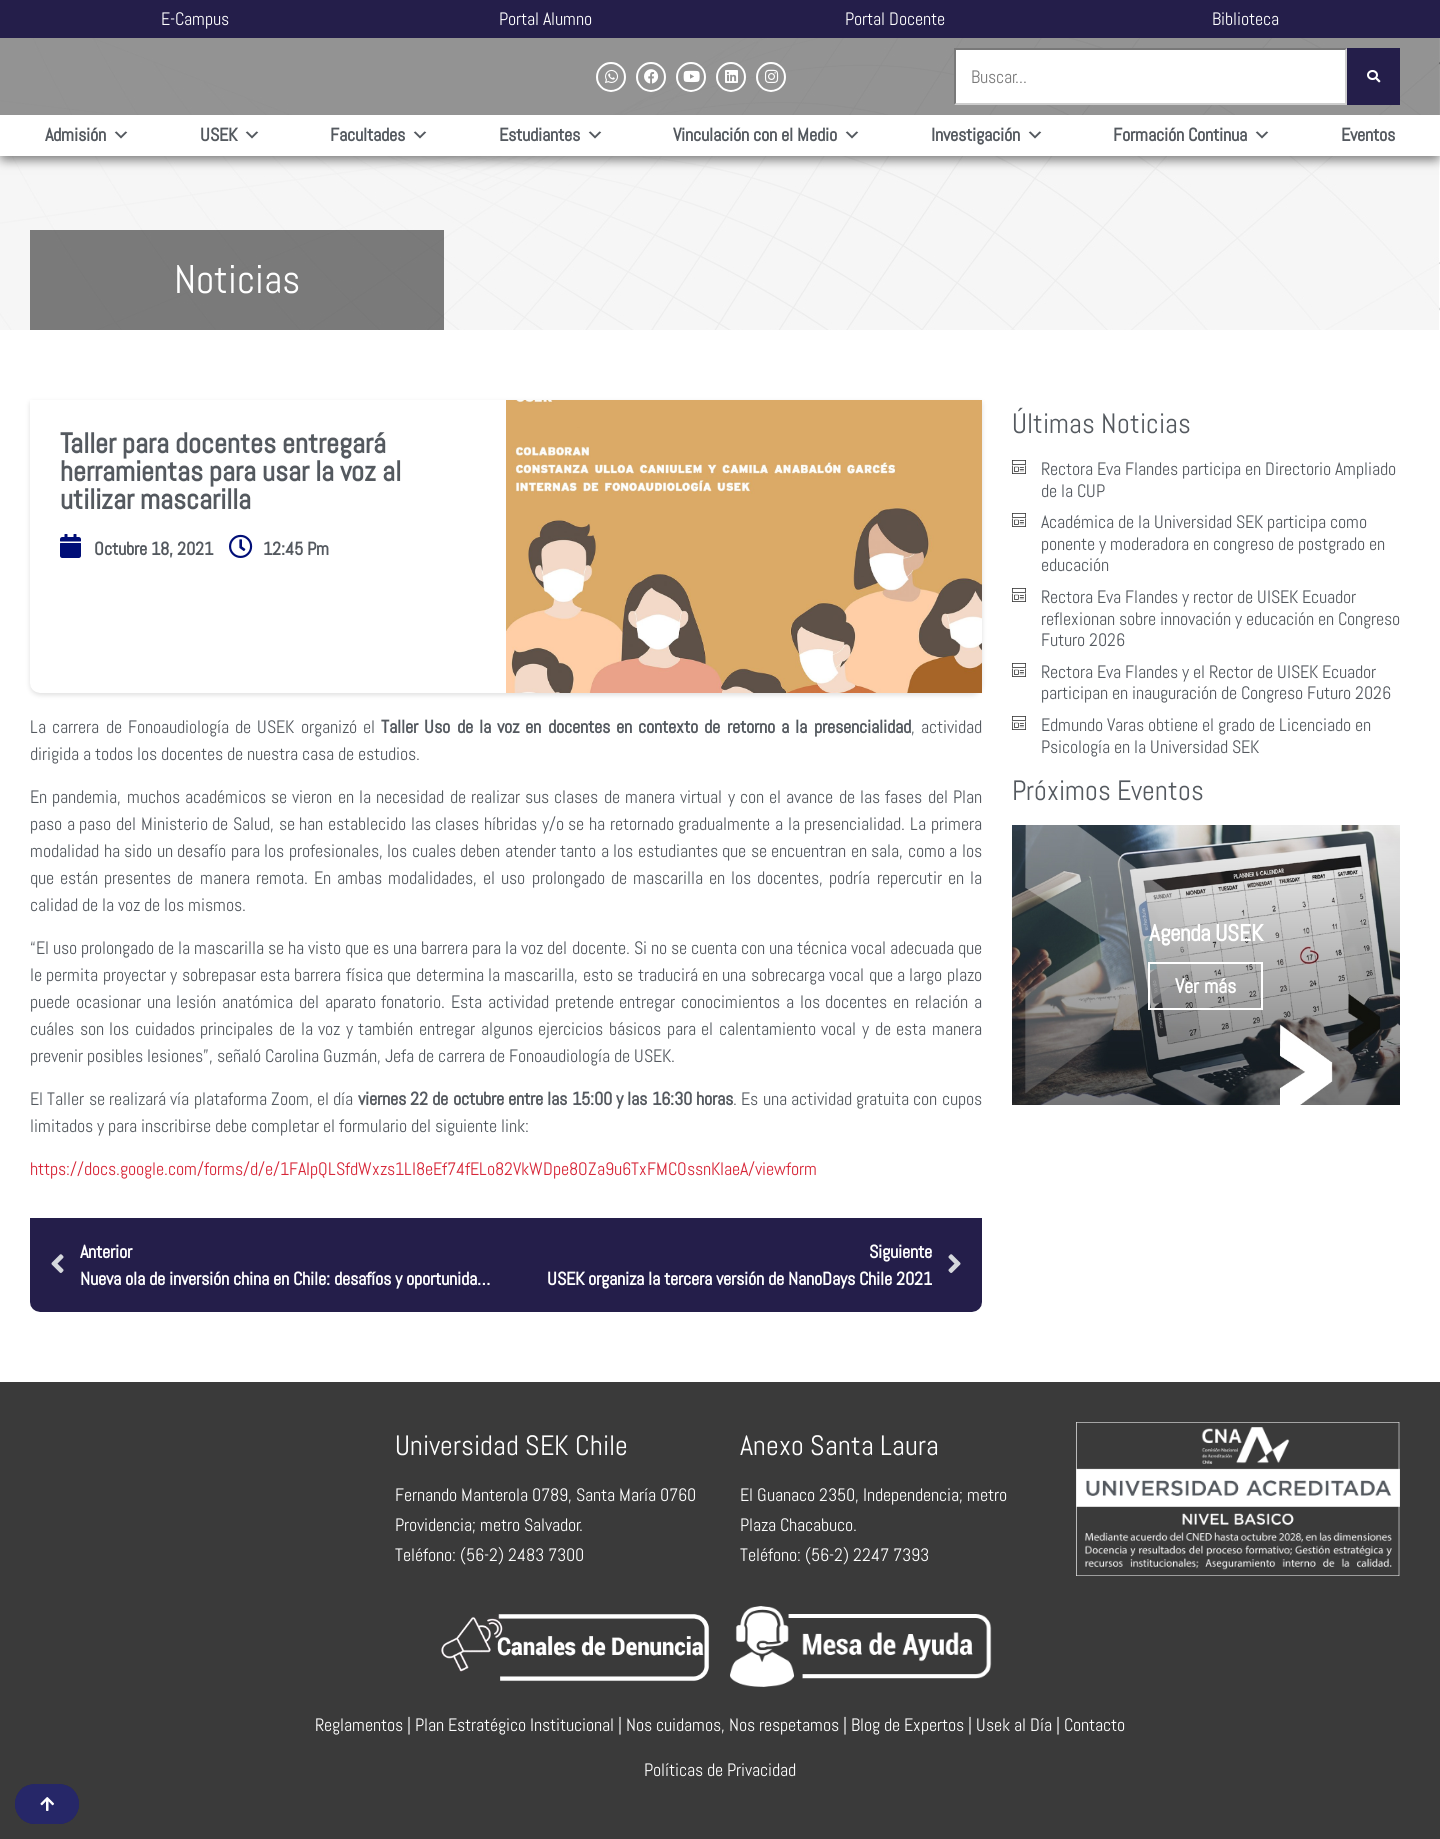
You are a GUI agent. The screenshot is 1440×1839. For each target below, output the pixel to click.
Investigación (987, 135)
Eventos (1368, 134)
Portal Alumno (545, 18)
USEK (230, 135)
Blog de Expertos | (913, 1724)
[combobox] (1150, 76)
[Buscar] (1373, 76)
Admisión (87, 135)
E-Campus (195, 18)
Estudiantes (551, 135)
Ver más (1205, 986)
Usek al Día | (1020, 1724)
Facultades (379, 135)
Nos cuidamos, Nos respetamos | (738, 1724)
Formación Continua (1192, 135)
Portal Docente (895, 18)
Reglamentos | (365, 1724)
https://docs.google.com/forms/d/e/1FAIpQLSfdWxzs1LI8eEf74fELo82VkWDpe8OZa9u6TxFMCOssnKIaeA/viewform (423, 1168)
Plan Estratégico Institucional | (520, 1724)
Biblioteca (1245, 18)
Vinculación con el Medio (767, 135)
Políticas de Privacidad (720, 1769)
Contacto (1094, 1724)
